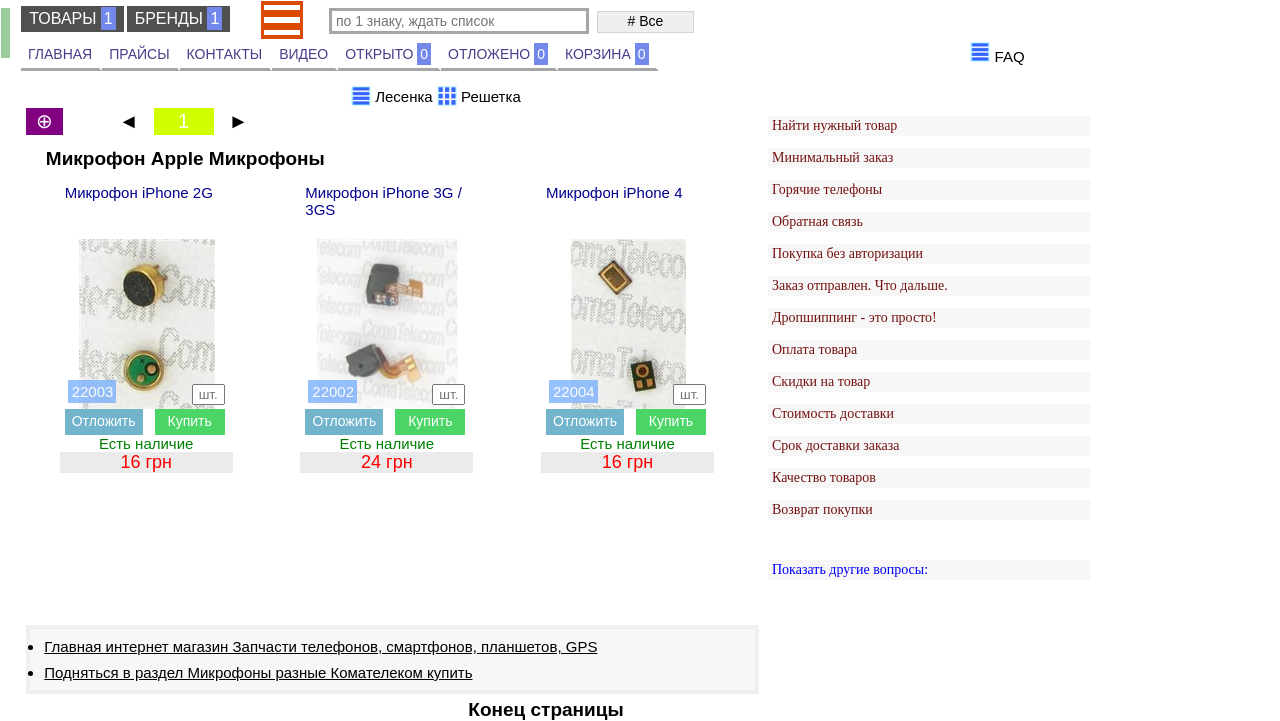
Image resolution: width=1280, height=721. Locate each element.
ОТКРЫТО (388, 54)
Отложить (104, 421)
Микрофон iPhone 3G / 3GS (383, 201)
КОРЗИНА (607, 54)
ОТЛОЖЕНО (498, 54)
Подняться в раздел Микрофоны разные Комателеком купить (258, 672)
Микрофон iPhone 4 (614, 192)
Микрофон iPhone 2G (139, 192)
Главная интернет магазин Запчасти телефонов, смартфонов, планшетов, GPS (320, 646)
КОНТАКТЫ (225, 54)
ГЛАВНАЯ (60, 54)
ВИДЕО (303, 54)
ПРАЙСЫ (139, 54)
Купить (190, 421)
